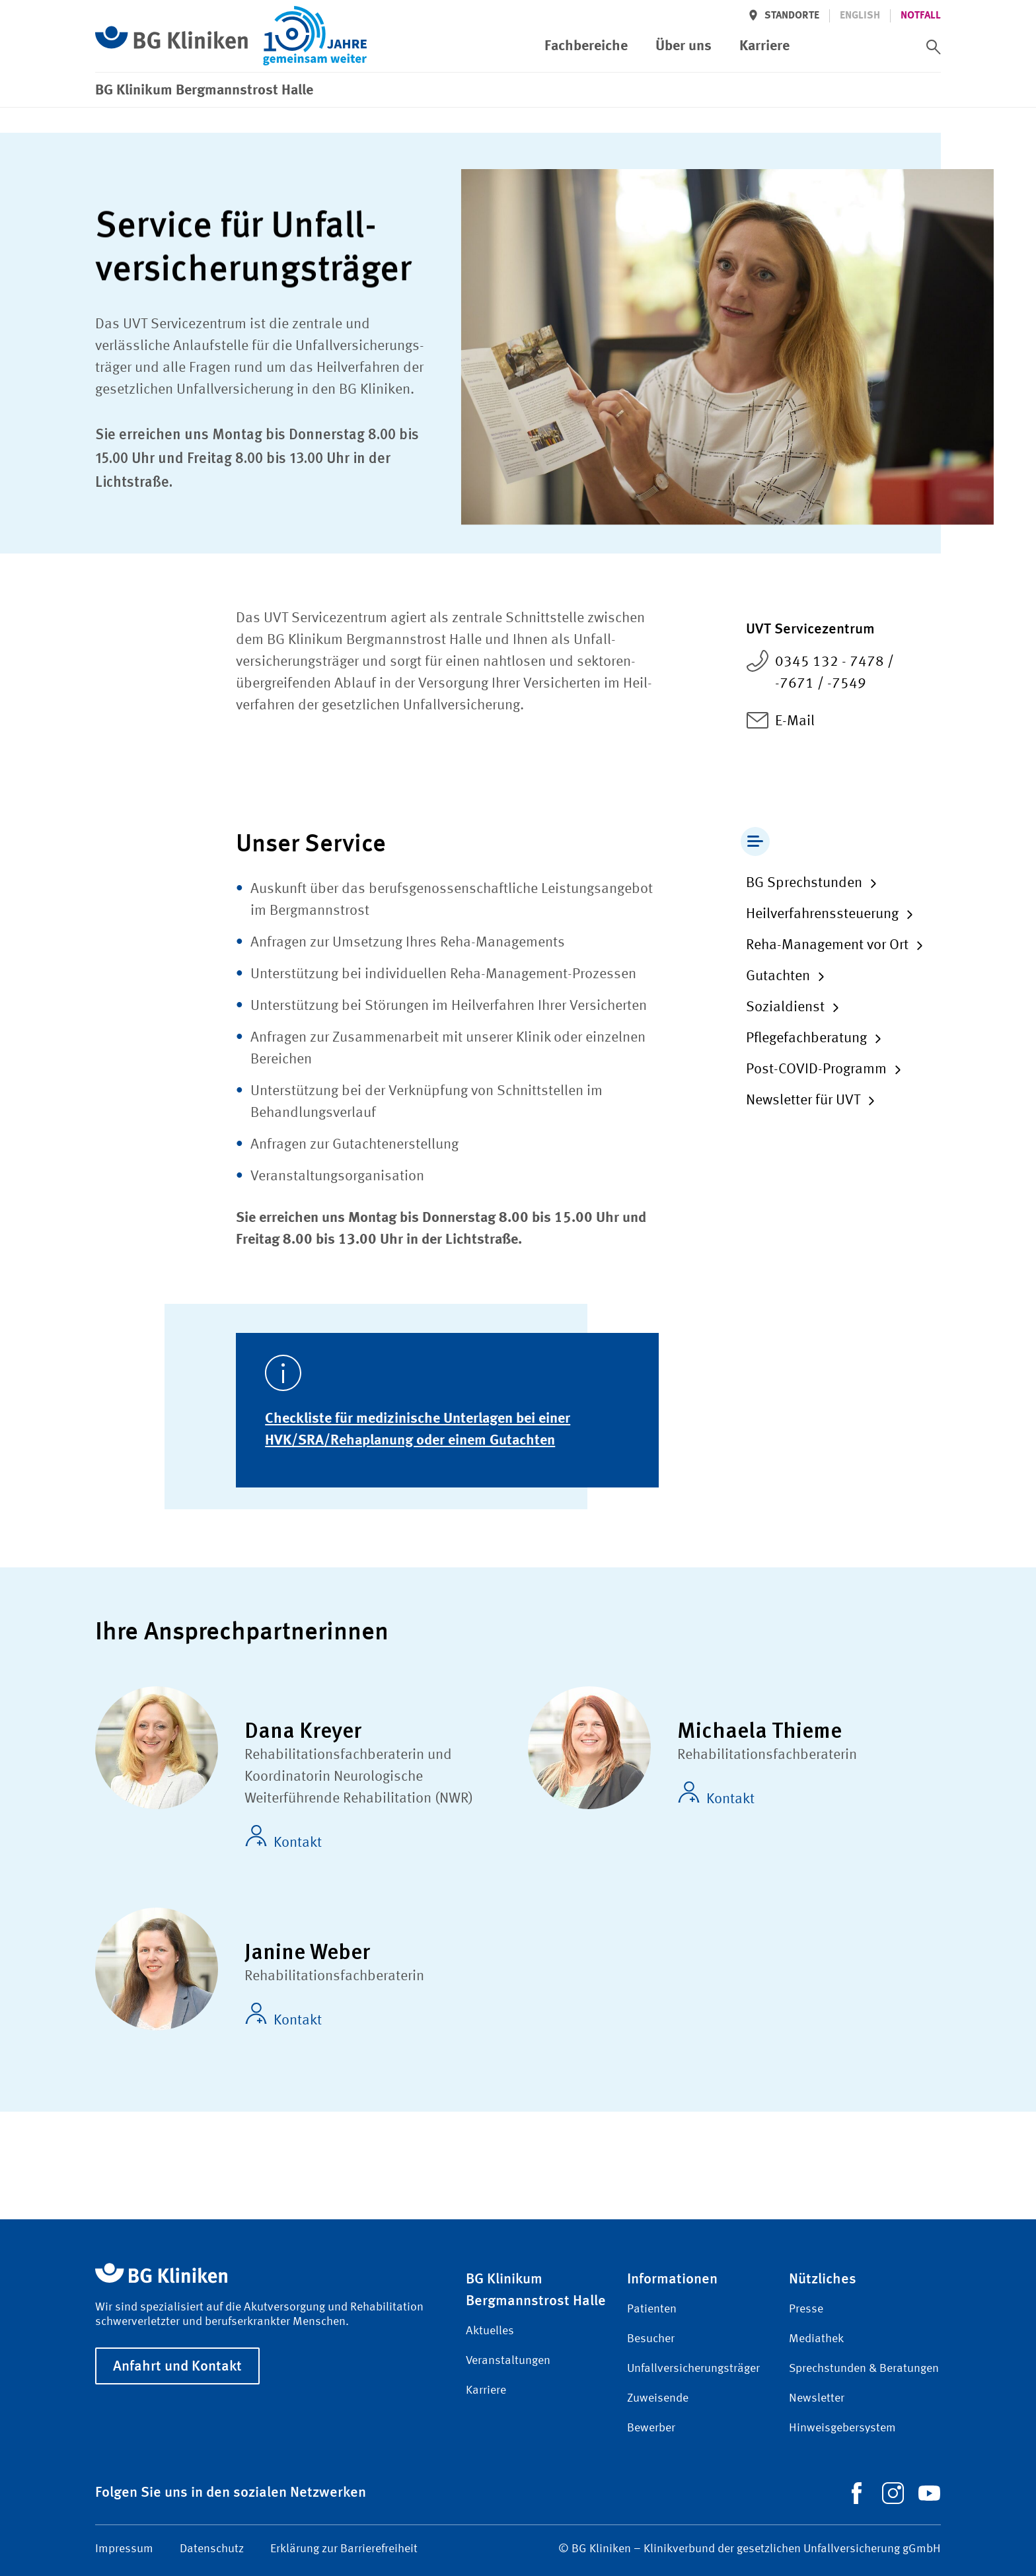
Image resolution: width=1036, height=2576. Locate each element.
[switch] (933, 47)
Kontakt (283, 1837)
